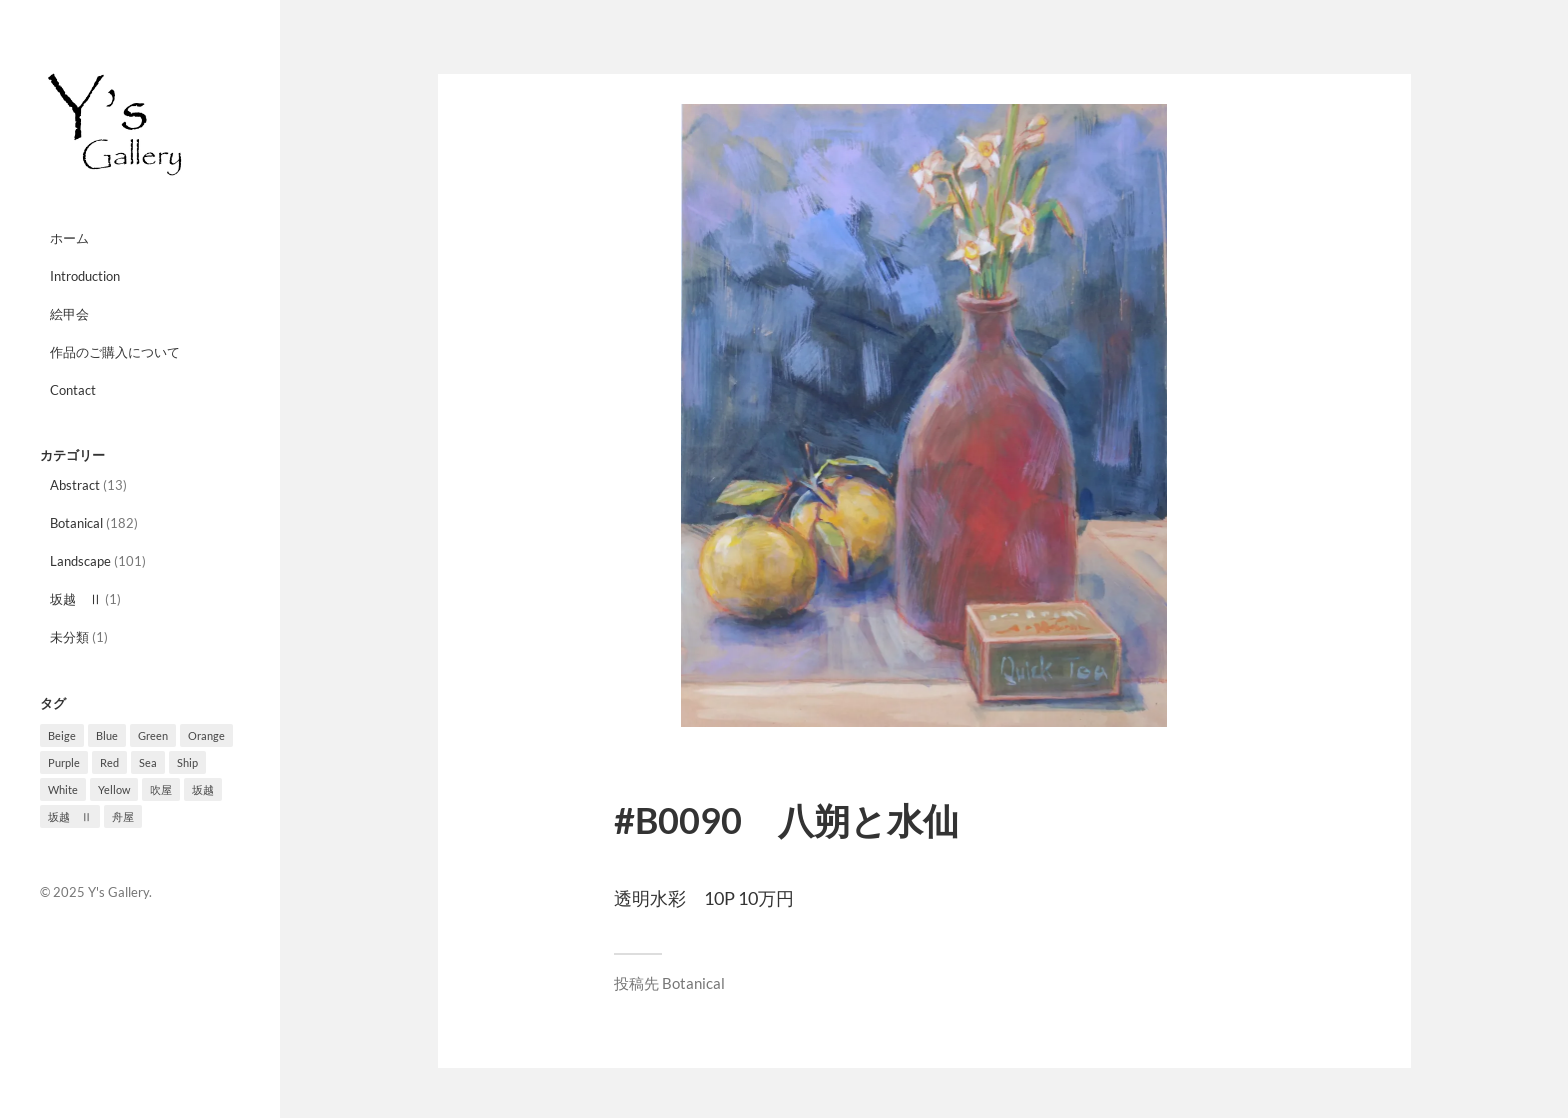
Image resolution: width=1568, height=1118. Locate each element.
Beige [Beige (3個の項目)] (62, 735)
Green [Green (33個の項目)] (153, 735)
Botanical (76, 523)
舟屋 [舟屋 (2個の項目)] (123, 816)
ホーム (69, 238)
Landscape (80, 561)
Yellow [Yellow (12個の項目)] (114, 789)
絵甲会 (69, 314)
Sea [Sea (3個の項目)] (148, 762)
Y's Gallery (118, 892)
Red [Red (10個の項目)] (109, 762)
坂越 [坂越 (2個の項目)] (203, 789)
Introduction (85, 276)
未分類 (69, 637)
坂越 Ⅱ (76, 599)
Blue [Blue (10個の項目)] (107, 735)
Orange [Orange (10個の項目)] (206, 735)
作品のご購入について (115, 352)
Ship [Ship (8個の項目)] (187, 762)
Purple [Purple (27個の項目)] (64, 762)
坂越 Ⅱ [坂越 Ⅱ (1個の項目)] (70, 816)
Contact (73, 390)
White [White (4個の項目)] (63, 789)
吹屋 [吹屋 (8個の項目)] (161, 789)
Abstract (75, 485)
